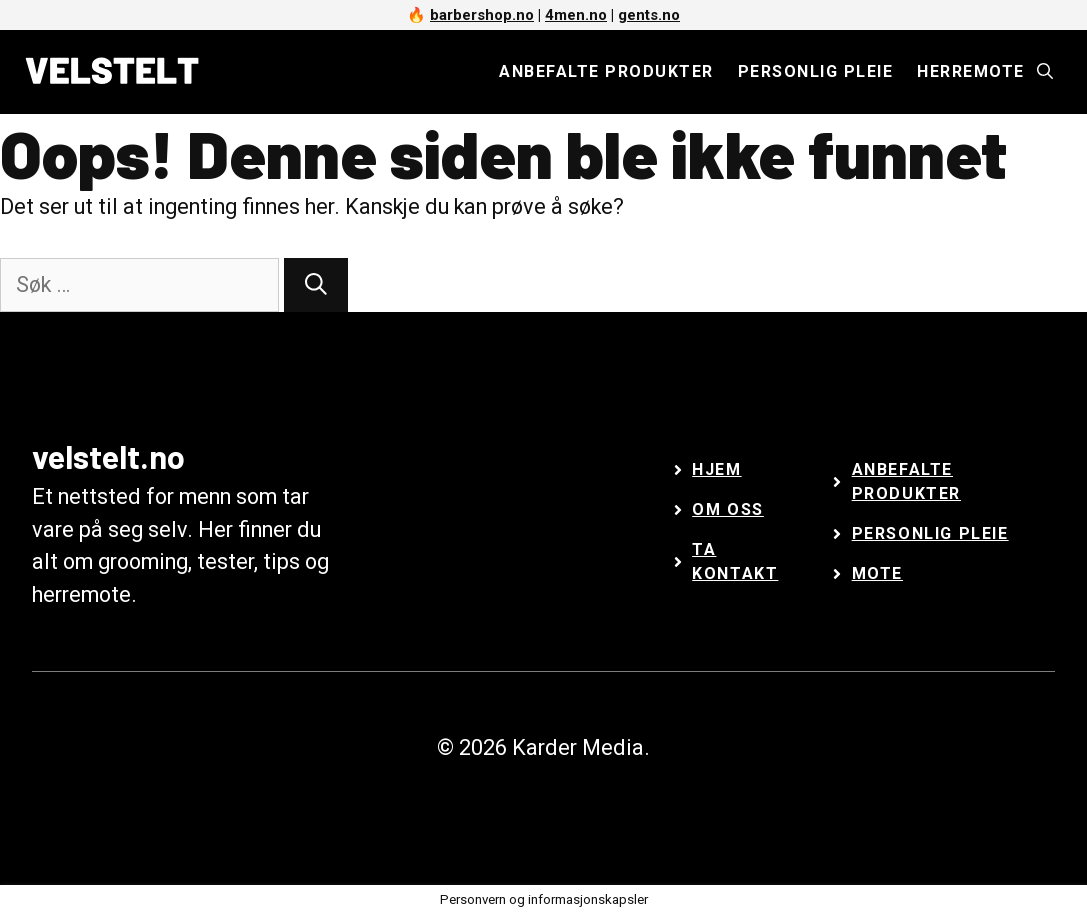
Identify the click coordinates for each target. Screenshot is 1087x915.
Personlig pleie (816, 71)
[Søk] (316, 285)
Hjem (716, 469)
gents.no (649, 15)
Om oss (728, 509)
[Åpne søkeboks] (1045, 72)
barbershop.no (482, 15)
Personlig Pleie (930, 533)
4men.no (576, 15)
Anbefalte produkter (606, 71)
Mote (877, 573)
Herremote (971, 71)
